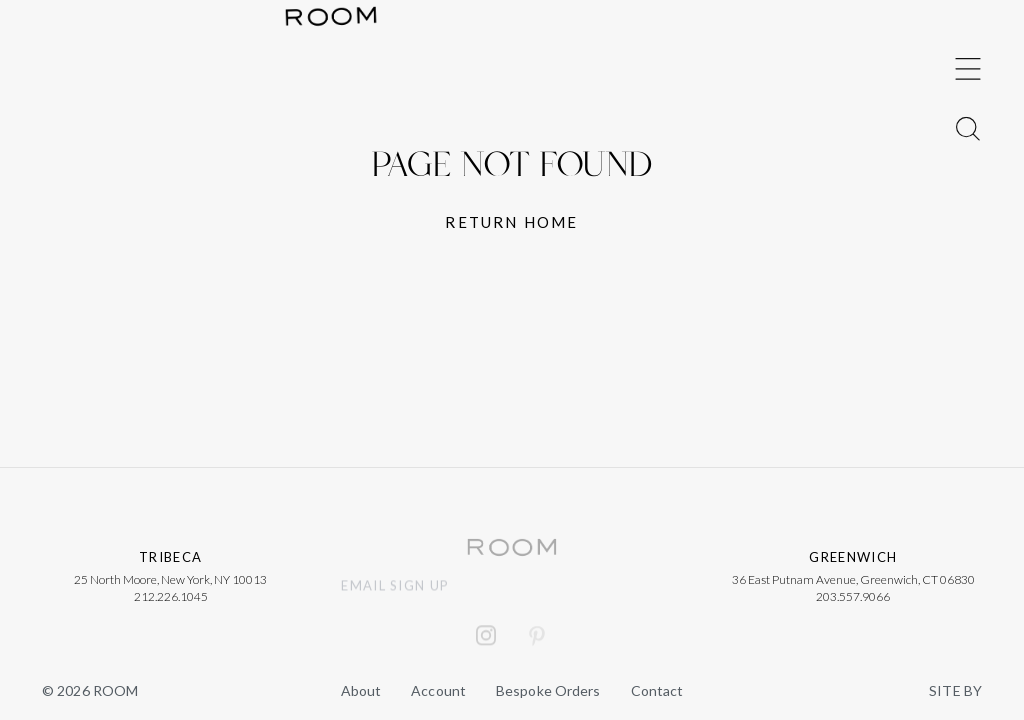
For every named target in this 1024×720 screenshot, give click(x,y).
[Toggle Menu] (968, 330)
